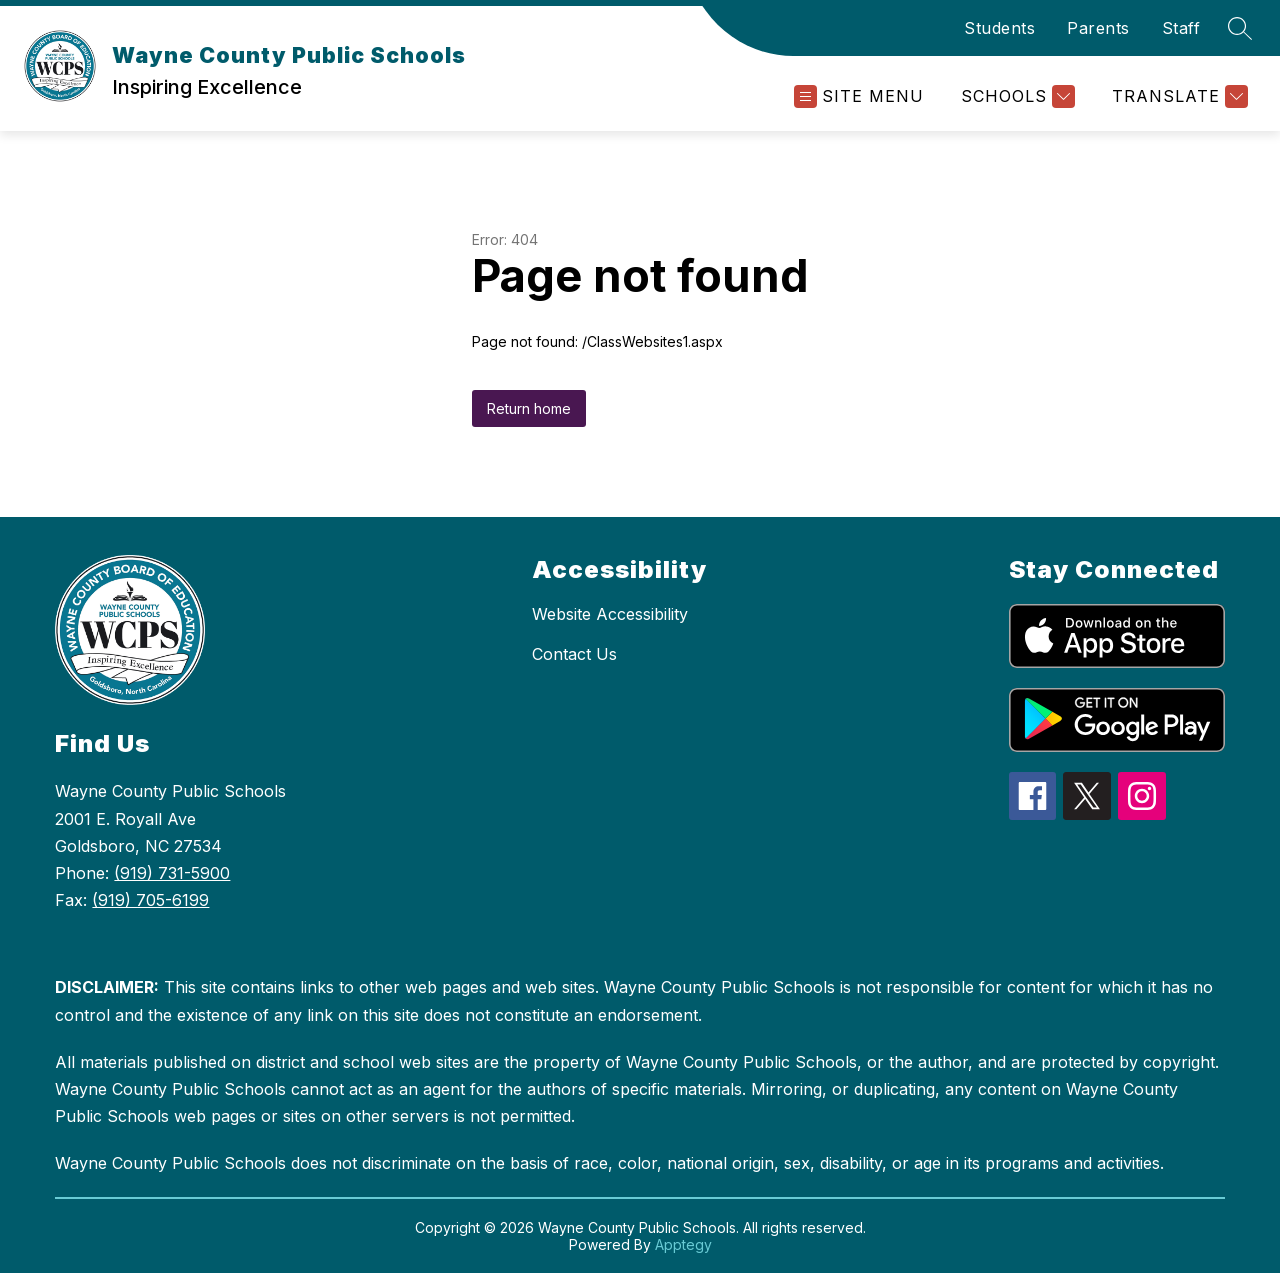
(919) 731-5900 (172, 873)
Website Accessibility (610, 614)
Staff (1181, 28)
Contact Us (574, 654)
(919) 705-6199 (150, 900)
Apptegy (683, 1244)
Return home (529, 408)
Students (999, 28)
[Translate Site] (1177, 96)
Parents (1098, 28)
